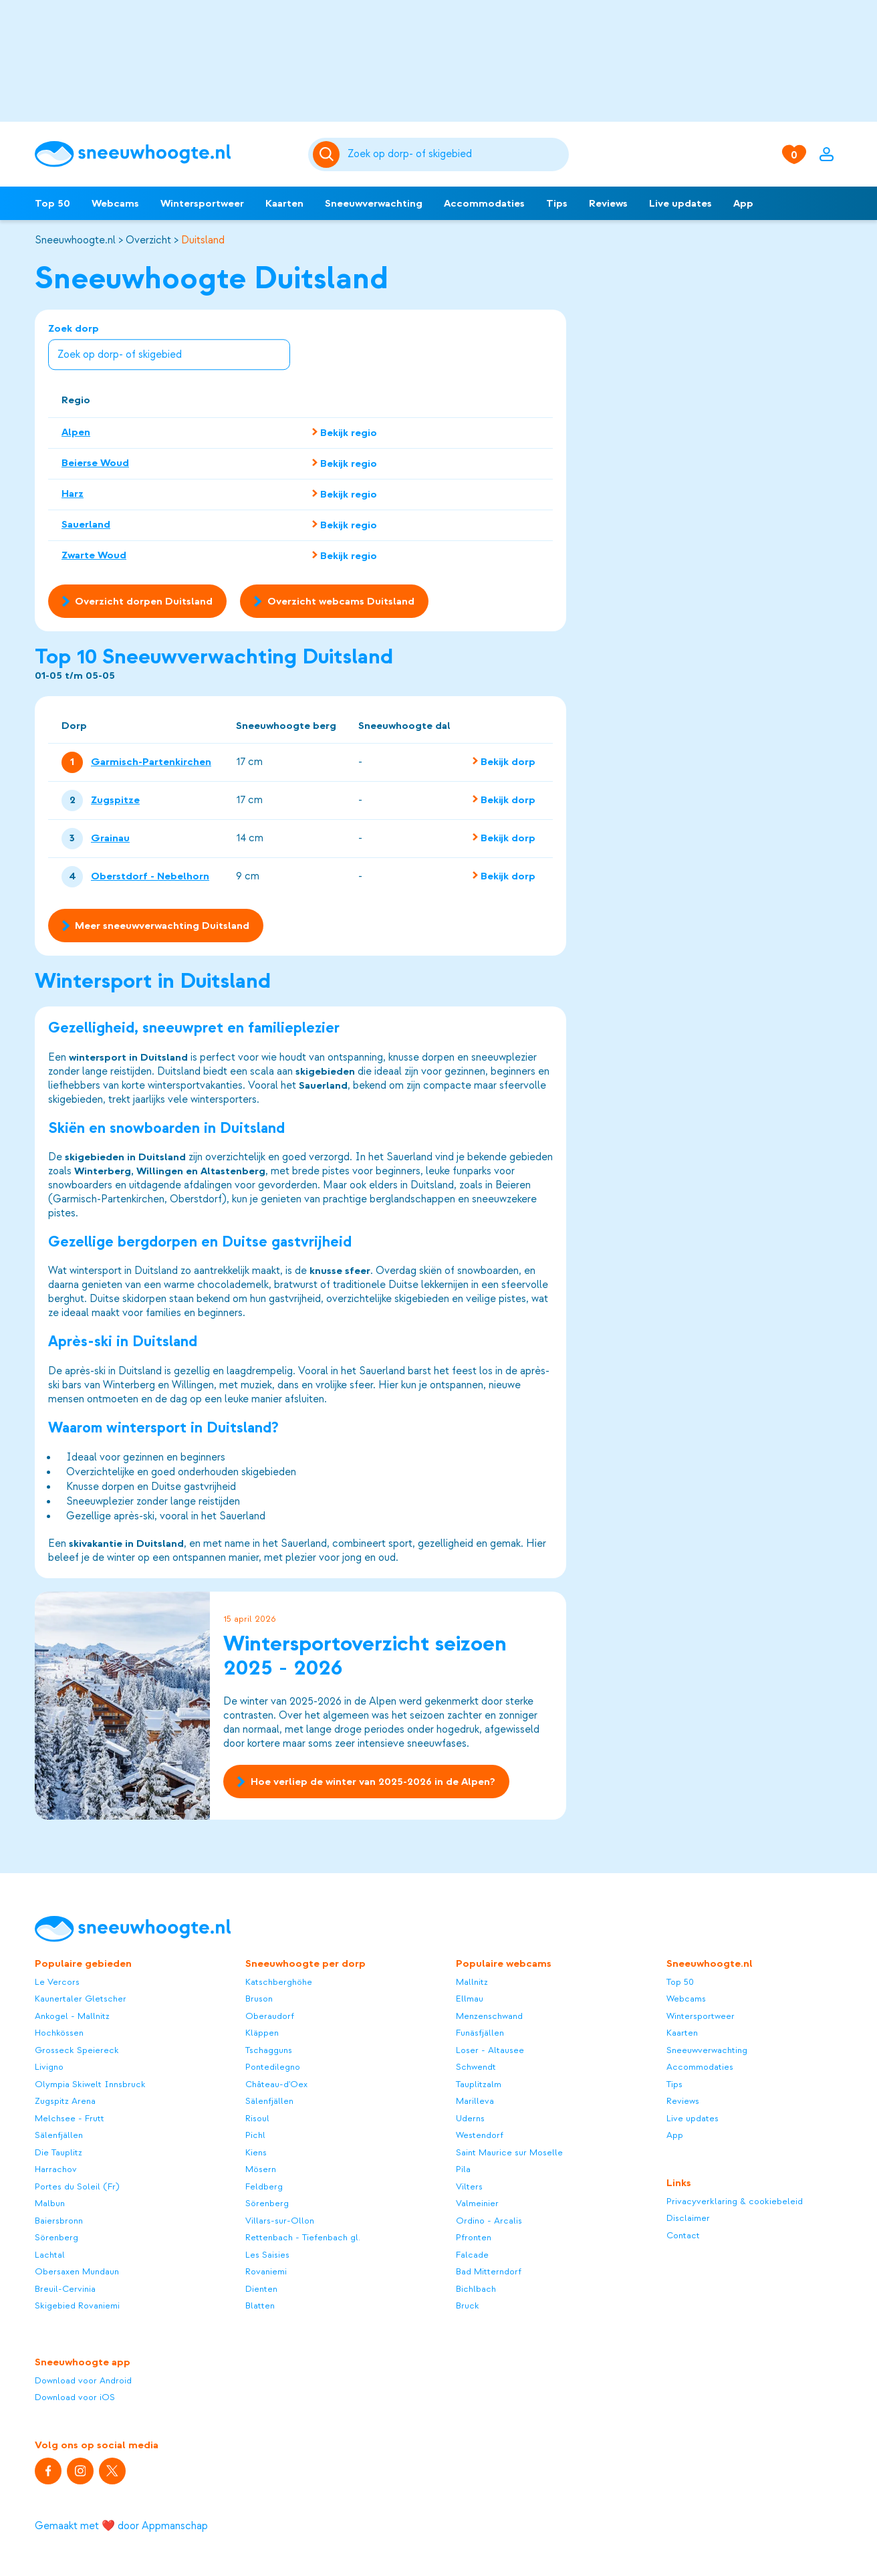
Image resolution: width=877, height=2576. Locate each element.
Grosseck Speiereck (77, 2050)
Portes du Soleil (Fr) (77, 2186)
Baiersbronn (59, 2220)
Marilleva (475, 2101)
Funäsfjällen (480, 2032)
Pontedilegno (272, 2066)
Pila (463, 2169)
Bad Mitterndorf (488, 2271)
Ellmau (469, 1998)
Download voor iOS (75, 2397)
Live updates (680, 203)
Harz (72, 493)
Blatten (260, 2305)
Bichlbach (476, 2288)
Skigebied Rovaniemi (77, 2305)
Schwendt (476, 2066)
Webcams (115, 203)
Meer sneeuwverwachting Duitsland (155, 925)
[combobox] (455, 154)
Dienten (261, 2288)
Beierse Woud (95, 462)
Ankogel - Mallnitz (72, 2016)
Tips (557, 203)
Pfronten (473, 2237)
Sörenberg (56, 2237)
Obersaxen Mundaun (77, 2271)
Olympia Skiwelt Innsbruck (90, 2084)
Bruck (467, 2305)
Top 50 (52, 203)
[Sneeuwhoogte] (165, 154)
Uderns (470, 2118)
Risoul (257, 2118)
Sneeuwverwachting (373, 203)
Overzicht (148, 240)
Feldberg (264, 2186)
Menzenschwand (489, 2016)
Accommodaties (484, 203)
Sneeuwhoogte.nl (75, 240)
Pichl (255, 2135)
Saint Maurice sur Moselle (509, 2152)
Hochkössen (59, 2032)
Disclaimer (688, 2218)
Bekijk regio (348, 432)
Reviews (608, 203)
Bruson (259, 1998)
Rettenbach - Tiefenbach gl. (302, 2237)
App (743, 203)
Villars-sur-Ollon (279, 2220)
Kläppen (262, 2032)
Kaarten (284, 203)
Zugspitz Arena (65, 2101)
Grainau (110, 839)
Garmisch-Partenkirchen (151, 762)
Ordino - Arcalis (489, 2220)
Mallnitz (472, 1982)
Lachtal (50, 2254)
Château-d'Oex (276, 2084)
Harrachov (56, 2169)
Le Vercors (57, 1982)
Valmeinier (477, 2203)
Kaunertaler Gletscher (80, 1998)
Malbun (50, 2203)
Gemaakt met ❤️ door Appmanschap (121, 2526)
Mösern (260, 2169)
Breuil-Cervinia (65, 2288)
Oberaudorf (269, 2016)
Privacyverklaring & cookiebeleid (734, 2201)
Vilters (469, 2186)
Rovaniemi (266, 2271)
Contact (683, 2235)
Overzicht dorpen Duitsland (137, 601)
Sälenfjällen (59, 2135)
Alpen (75, 432)
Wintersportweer (202, 203)
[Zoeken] (455, 154)
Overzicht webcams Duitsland (334, 601)
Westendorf (479, 2135)
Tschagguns (268, 2050)
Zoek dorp (169, 347)
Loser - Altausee (490, 2050)
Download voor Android (83, 2380)
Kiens (256, 2152)
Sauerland (85, 524)
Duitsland (203, 240)
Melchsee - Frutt (69, 2118)
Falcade (472, 2254)
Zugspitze (115, 800)
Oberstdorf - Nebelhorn (150, 877)
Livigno (49, 2066)
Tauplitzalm (478, 2084)
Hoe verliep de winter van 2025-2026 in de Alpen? (366, 1781)
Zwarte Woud (93, 555)
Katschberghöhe (278, 1982)
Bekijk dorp (508, 761)
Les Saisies (267, 2254)
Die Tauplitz (58, 2152)
